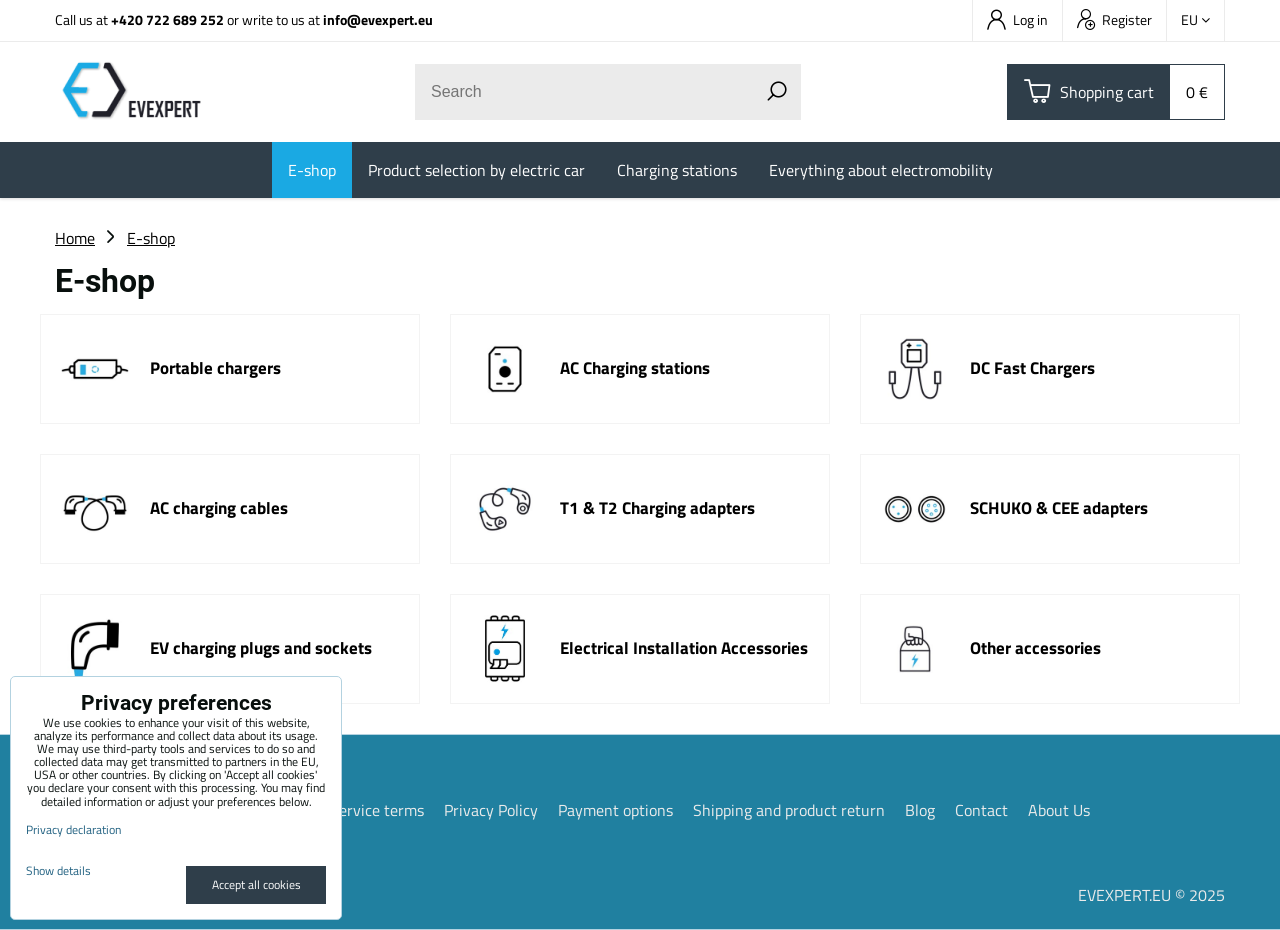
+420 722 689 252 (167, 19)
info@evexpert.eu (378, 19)
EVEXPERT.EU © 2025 (1151, 895)
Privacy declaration (73, 829)
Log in (1017, 19)
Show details (58, 870)
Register (1114, 19)
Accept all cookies (256, 884)
